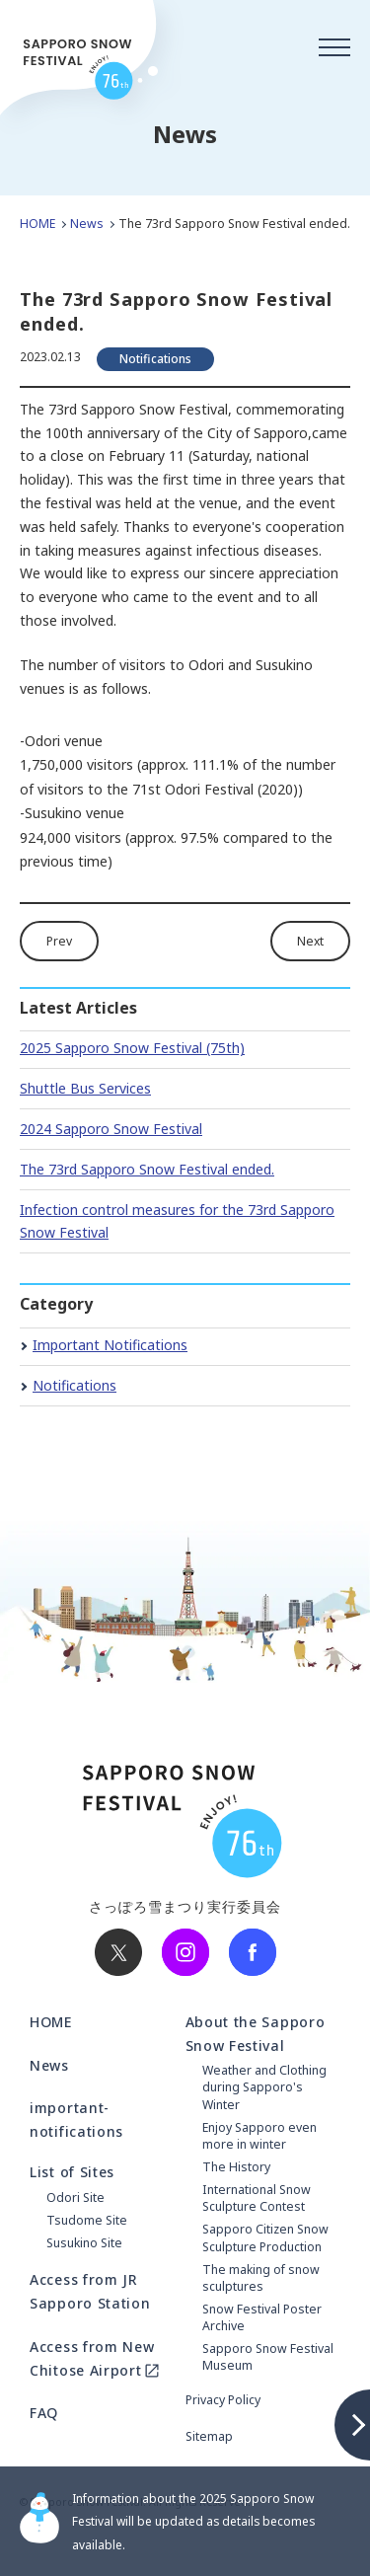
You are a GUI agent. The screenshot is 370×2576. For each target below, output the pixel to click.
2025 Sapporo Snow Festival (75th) (132, 1047)
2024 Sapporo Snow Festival (111, 1128)
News (87, 223)
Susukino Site (84, 2243)
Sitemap (209, 2436)
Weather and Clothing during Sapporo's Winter (264, 2087)
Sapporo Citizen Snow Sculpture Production (265, 2237)
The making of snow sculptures (261, 2278)
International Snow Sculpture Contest (256, 2198)
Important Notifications (110, 1344)
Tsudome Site (86, 2220)
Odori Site (75, 2197)
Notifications (74, 1385)
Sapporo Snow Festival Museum (267, 2357)
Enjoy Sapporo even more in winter (259, 2136)
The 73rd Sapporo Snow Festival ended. (147, 1169)
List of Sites (72, 2171)
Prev (59, 941)
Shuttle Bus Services (85, 1088)
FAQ (44, 2412)
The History (236, 2167)
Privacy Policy (222, 2399)
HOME (37, 223)
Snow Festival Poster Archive (262, 2317)
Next (310, 941)
